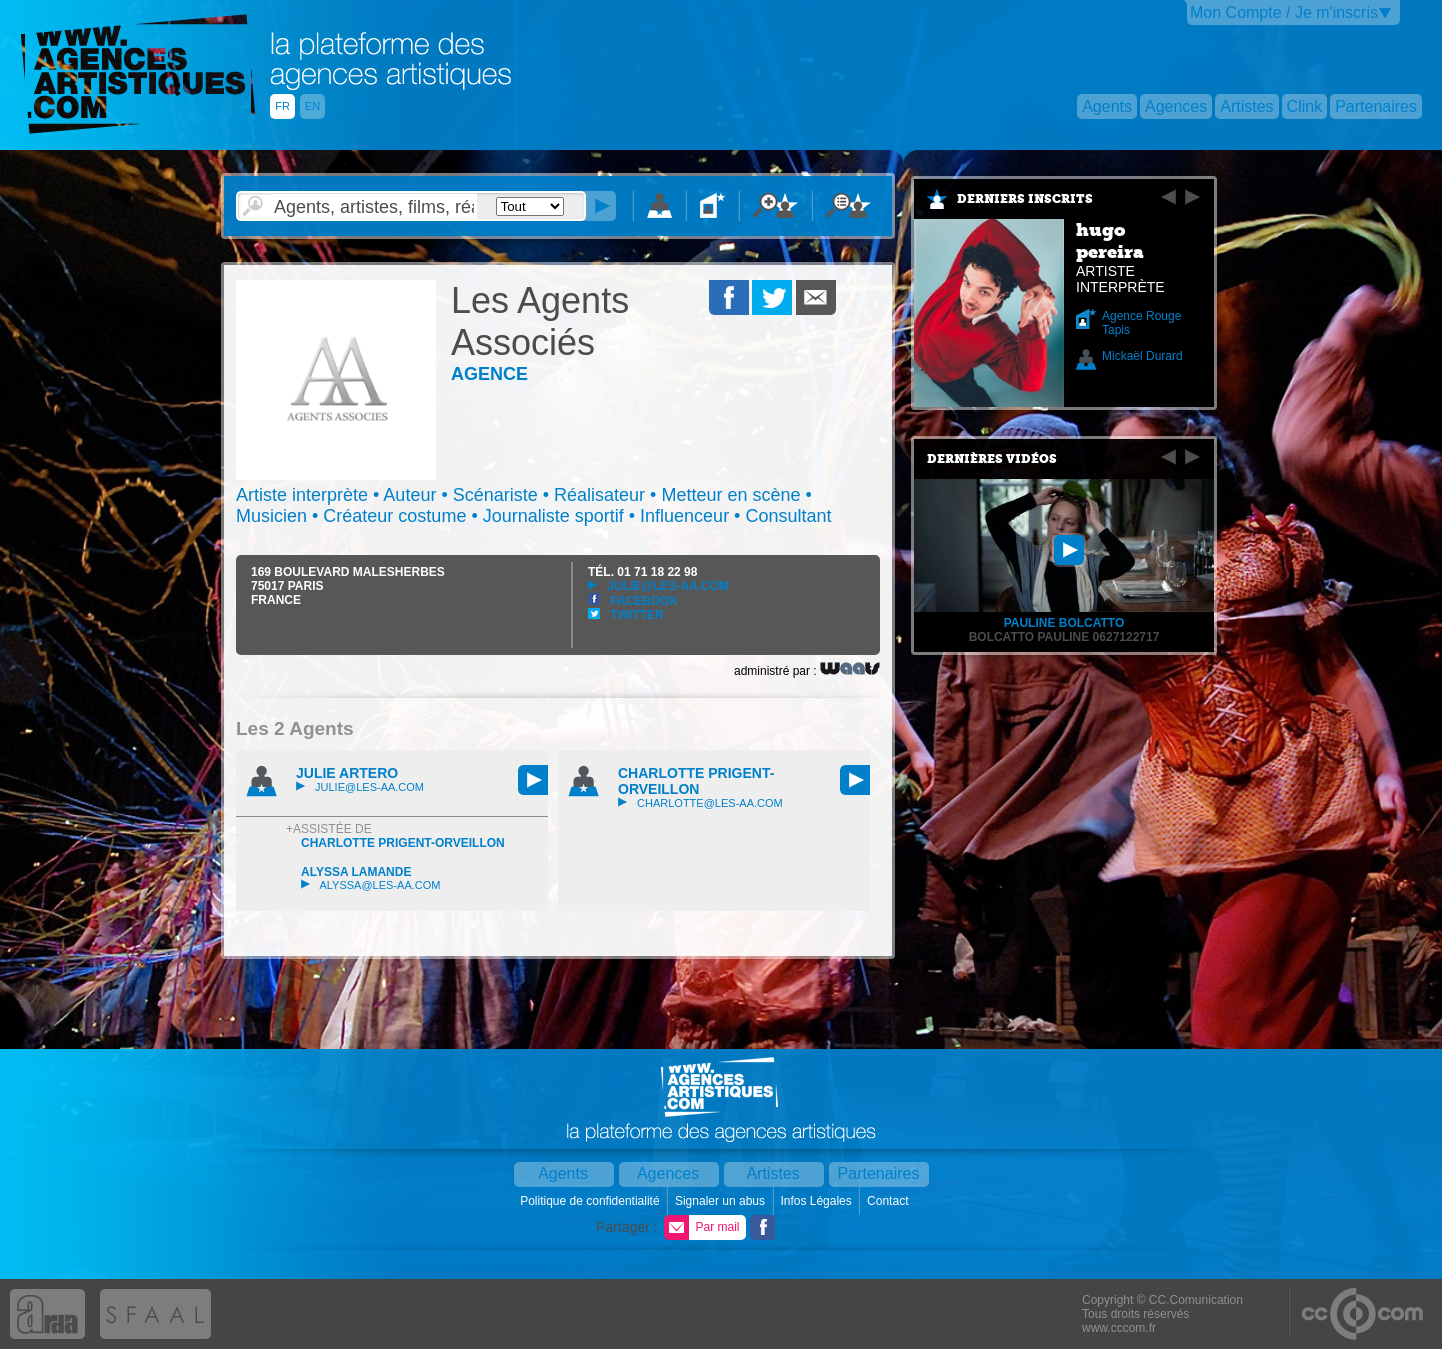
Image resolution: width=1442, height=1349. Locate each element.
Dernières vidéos (992, 459)
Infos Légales (817, 1201)
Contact (889, 1201)
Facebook (633, 601)
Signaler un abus (721, 1201)
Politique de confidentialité (591, 1201)
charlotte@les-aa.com (700, 803)
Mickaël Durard (1142, 356)
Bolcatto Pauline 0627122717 (1064, 637)
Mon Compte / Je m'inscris (1284, 12)
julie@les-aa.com (658, 586)
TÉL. (642, 572)
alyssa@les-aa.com (370, 885)
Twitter (626, 615)
